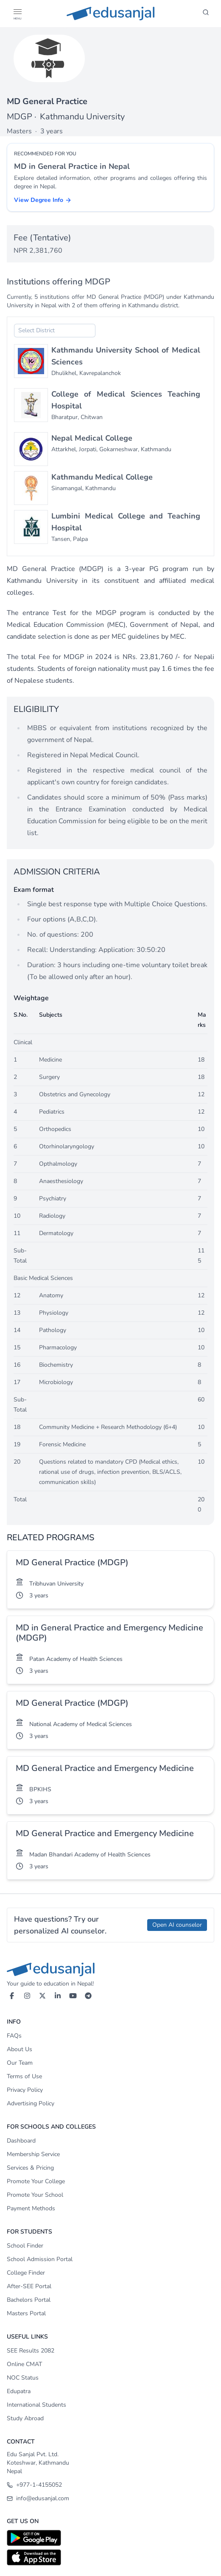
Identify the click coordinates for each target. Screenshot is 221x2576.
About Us (19, 2049)
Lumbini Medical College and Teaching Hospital (125, 522)
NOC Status (23, 2378)
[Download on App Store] (110, 2557)
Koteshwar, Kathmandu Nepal (38, 2467)
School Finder (25, 2246)
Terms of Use (24, 2076)
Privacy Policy (25, 2090)
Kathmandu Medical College (102, 477)
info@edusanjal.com (38, 2498)
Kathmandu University (82, 116)
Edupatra (19, 2391)
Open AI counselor (177, 1925)
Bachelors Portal (28, 2300)
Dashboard (21, 2141)
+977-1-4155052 (34, 2485)
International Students (36, 2405)
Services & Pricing (30, 2168)
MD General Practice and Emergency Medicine (105, 1768)
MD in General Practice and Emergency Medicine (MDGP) (109, 1633)
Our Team (20, 2063)
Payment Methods (31, 2208)
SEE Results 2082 (30, 2351)
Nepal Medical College (91, 438)
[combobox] (54, 330)
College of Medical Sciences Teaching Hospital (125, 400)
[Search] (205, 13)
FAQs (14, 2036)
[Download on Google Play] (110, 2538)
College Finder (26, 2273)
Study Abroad (25, 2418)
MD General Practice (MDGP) (72, 1562)
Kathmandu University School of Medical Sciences (125, 356)
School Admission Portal (40, 2259)
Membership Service (33, 2154)
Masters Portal (26, 2313)
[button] (17, 12)
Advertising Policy (30, 2103)
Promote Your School (35, 2195)
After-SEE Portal (29, 2286)
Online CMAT (24, 2364)
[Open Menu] (17, 13)
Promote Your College (36, 2181)
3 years (38, 1595)
